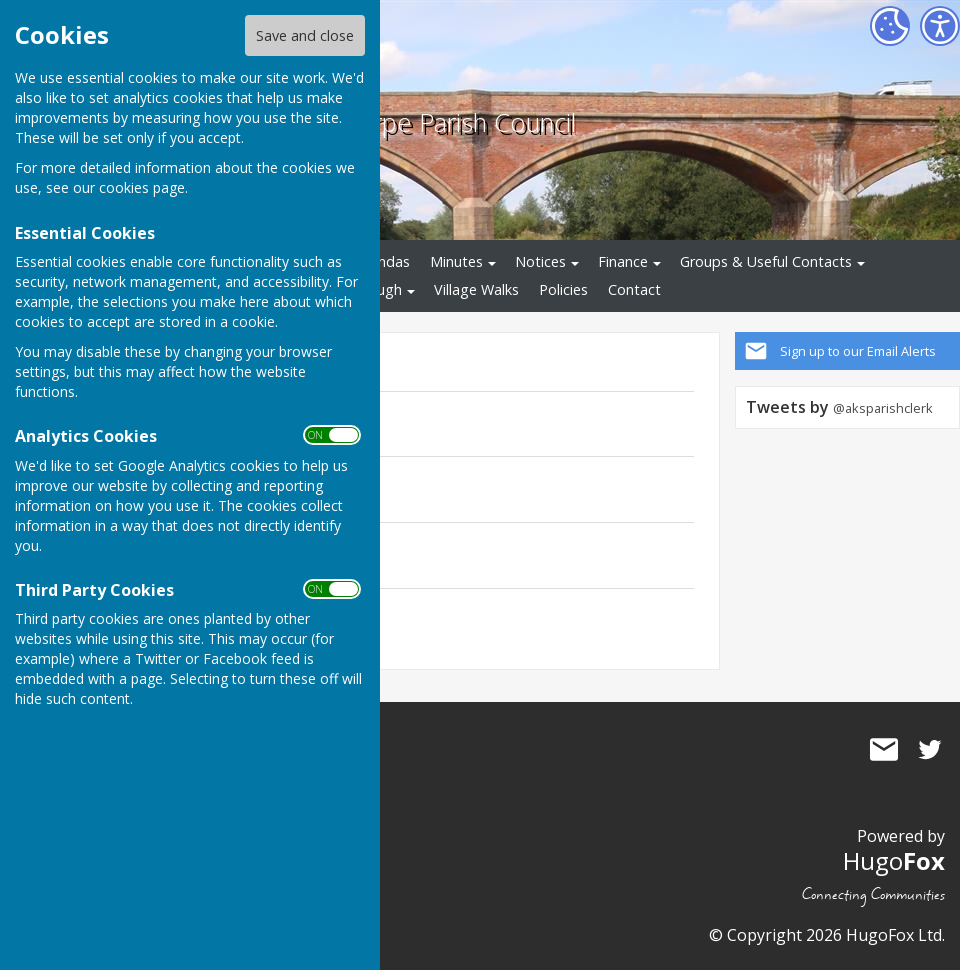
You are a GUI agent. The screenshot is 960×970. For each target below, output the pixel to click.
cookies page (142, 187)
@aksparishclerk (883, 408)
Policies (563, 289)
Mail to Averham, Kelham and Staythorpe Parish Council (884, 749)
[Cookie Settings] (890, 26)
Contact (634, 289)
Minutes (456, 261)
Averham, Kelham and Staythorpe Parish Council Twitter (930, 749)
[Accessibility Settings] (940, 26)
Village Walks (476, 289)
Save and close (305, 35)
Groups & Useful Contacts (766, 261)
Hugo (894, 860)
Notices (540, 261)
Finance (623, 261)
